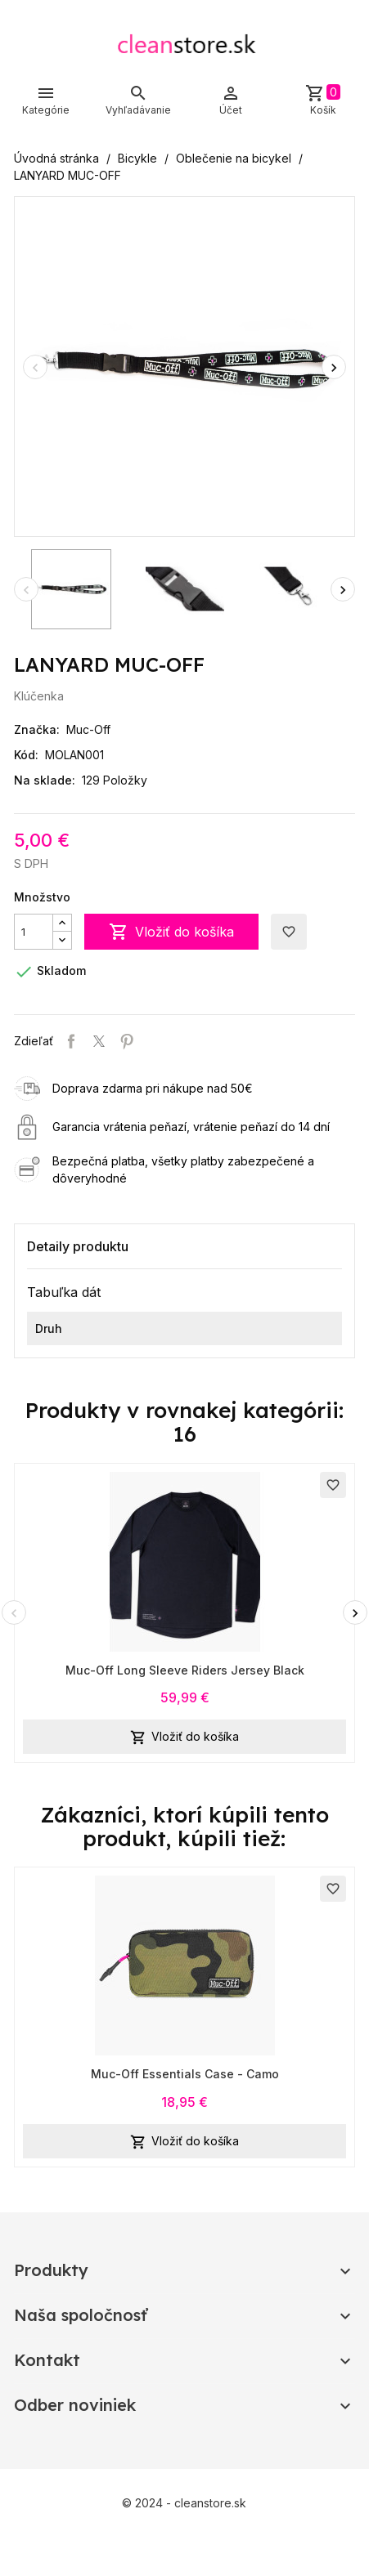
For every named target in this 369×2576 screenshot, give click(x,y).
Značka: (37, 729)
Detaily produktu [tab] (77, 1246)
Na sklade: (44, 780)
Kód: (26, 755)
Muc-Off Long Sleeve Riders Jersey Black (184, 1670)
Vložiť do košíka (171, 931)
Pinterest (127, 1041)
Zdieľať (71, 1041)
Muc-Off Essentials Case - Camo (185, 2074)
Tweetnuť (99, 1041)
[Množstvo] (33, 932)
